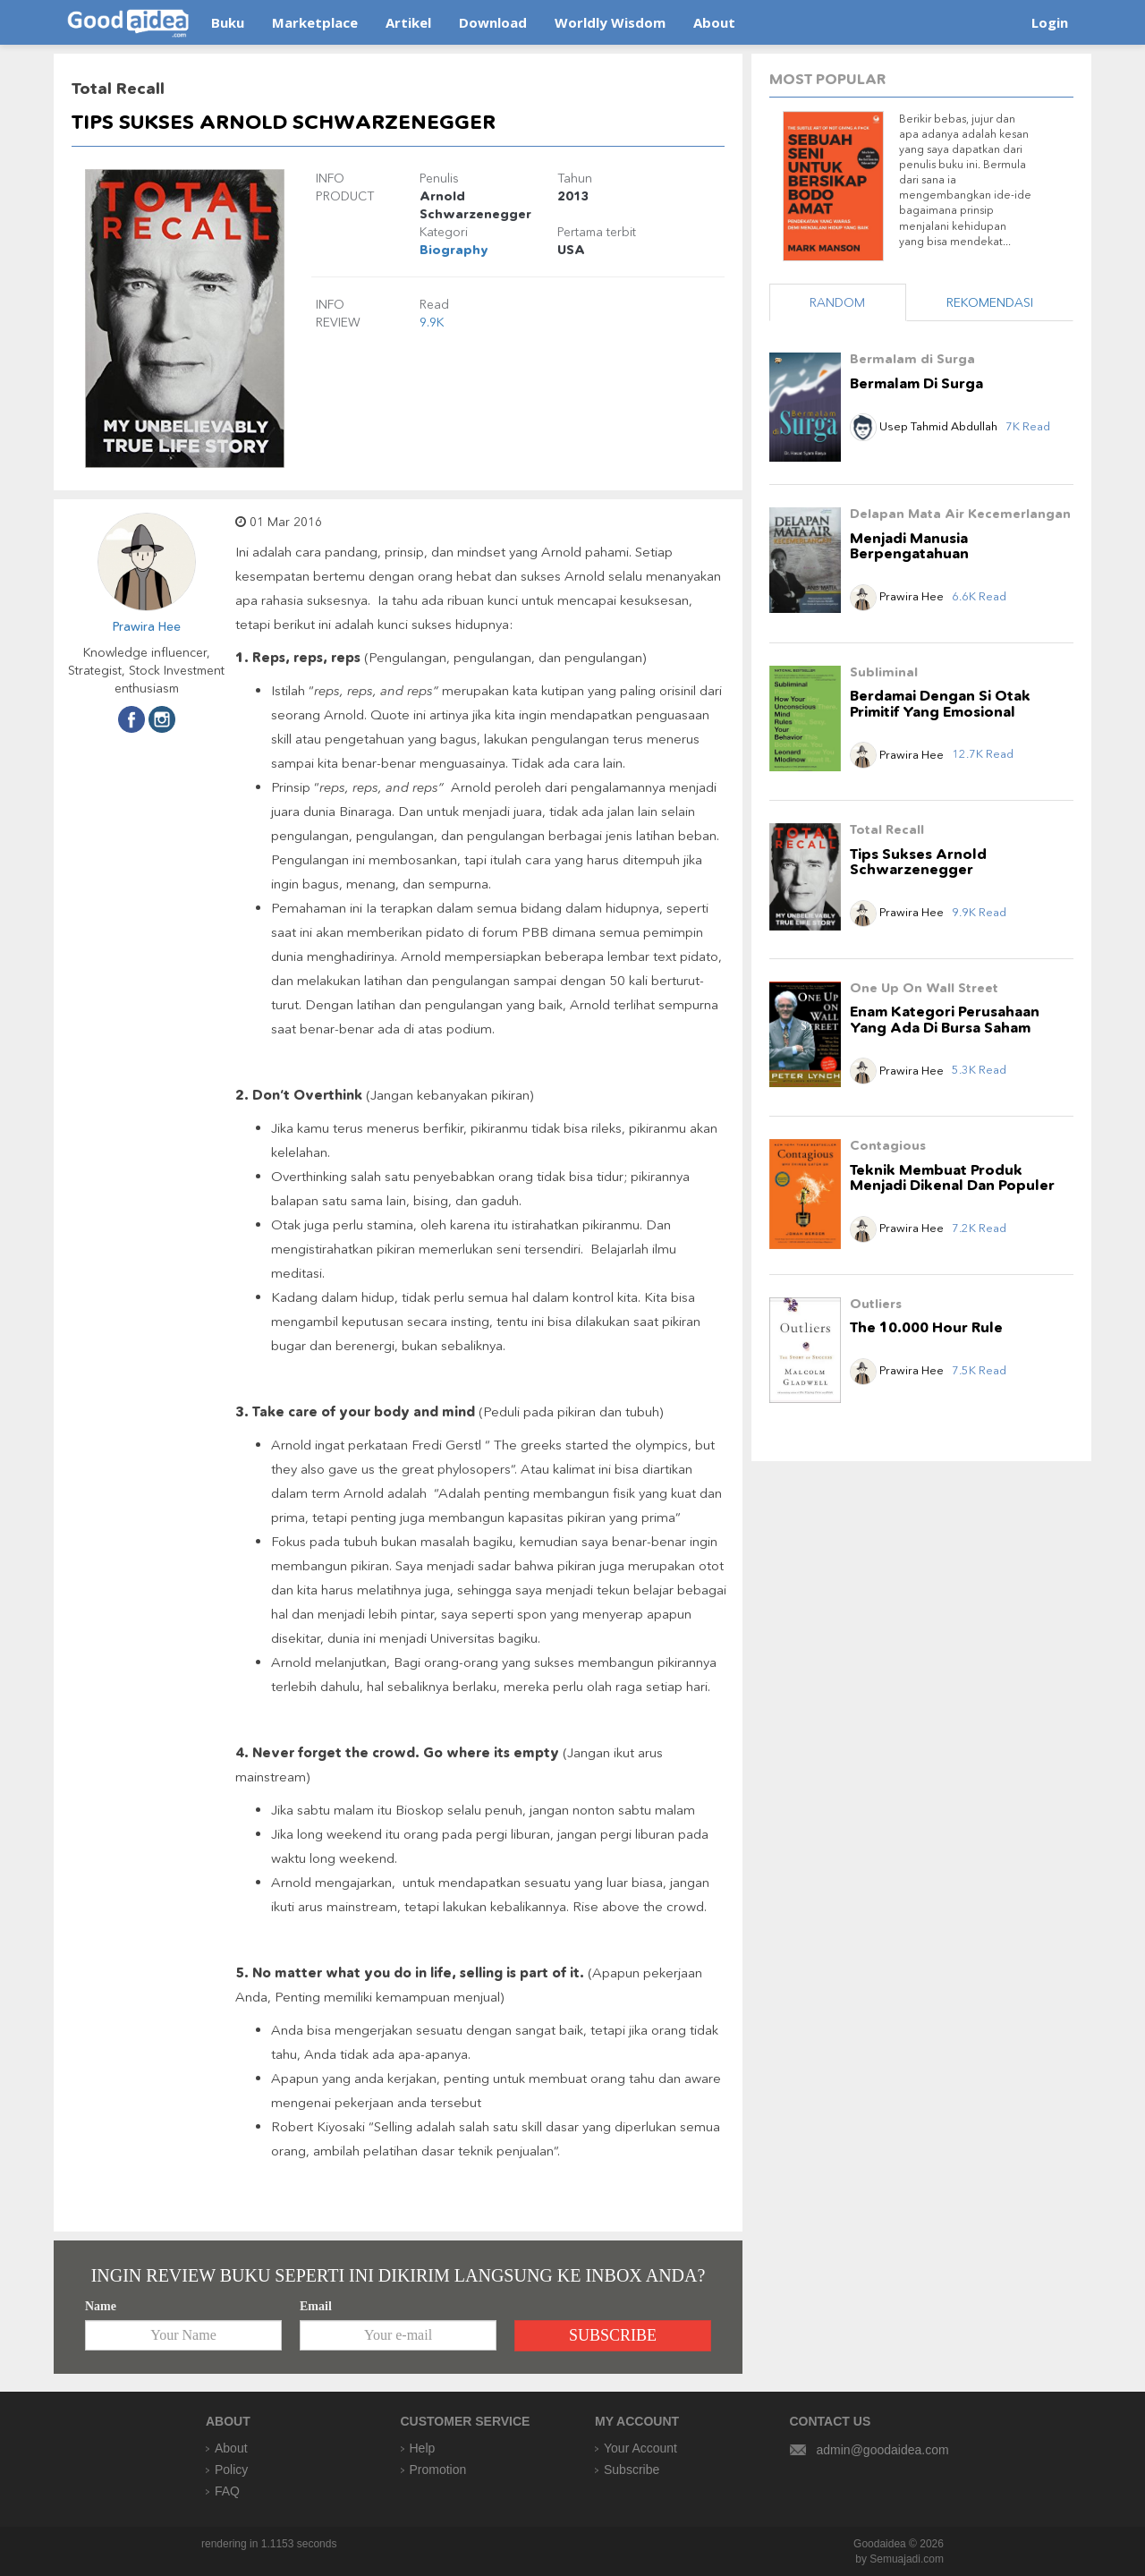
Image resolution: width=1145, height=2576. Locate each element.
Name (100, 2306)
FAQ (227, 2491)
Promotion (438, 2469)
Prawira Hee (147, 626)
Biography (454, 250)
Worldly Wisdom (610, 22)
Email (316, 2306)
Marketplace (315, 22)
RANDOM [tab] (837, 302)
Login (1049, 22)
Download (493, 22)
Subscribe (631, 2469)
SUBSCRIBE (613, 2335)
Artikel (408, 22)
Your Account (640, 2448)
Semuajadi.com (906, 2559)
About (714, 22)
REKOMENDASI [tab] (989, 302)
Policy (231, 2469)
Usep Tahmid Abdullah (925, 426)
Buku (227, 22)
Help (423, 2448)
